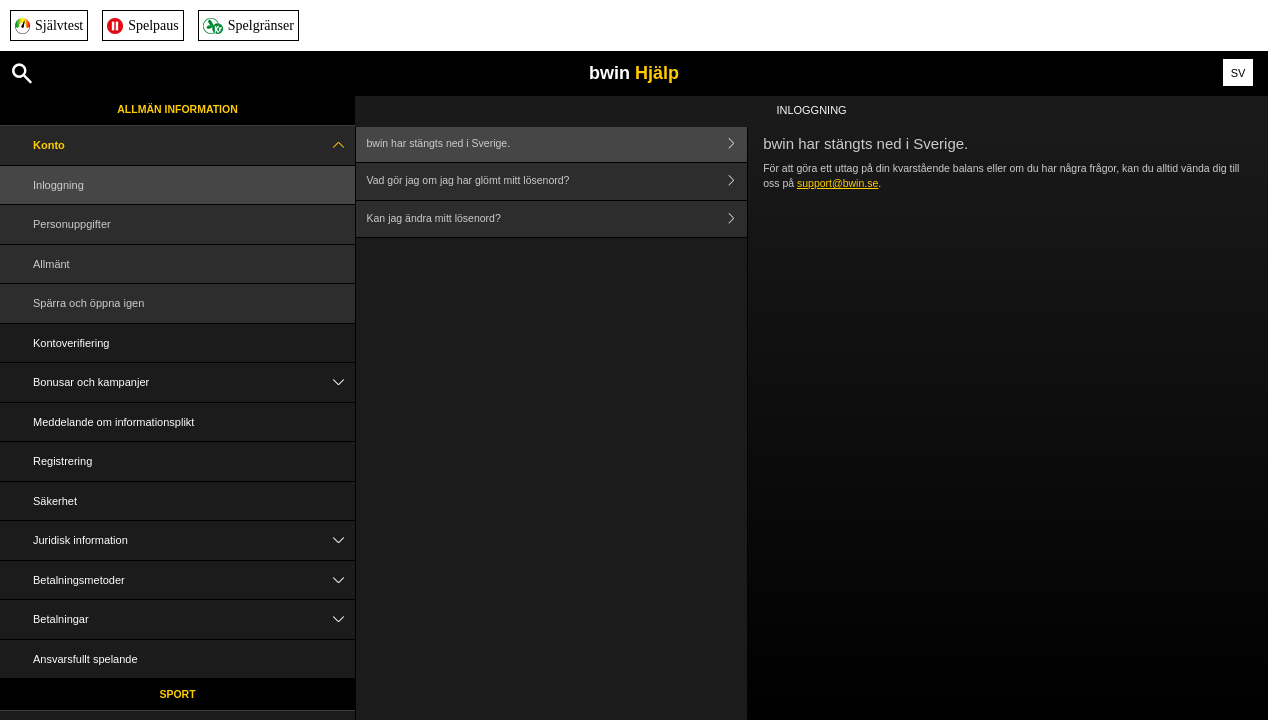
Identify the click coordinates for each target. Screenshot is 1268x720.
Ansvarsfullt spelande (85, 659)
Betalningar (194, 619)
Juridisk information (194, 540)
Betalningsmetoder (194, 580)
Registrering (62, 461)
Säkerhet (55, 501)
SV (1238, 73)
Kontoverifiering (71, 343)
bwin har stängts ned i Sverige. (557, 143)
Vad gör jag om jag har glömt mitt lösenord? (557, 181)
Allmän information (177, 109)
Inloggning (58, 185)
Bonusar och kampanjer (194, 382)
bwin (634, 73)
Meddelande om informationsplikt (113, 422)
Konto (194, 145)
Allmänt (51, 264)
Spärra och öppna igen (88, 303)
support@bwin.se (837, 183)
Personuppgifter (72, 224)
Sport (177, 694)
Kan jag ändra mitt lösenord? (557, 219)
